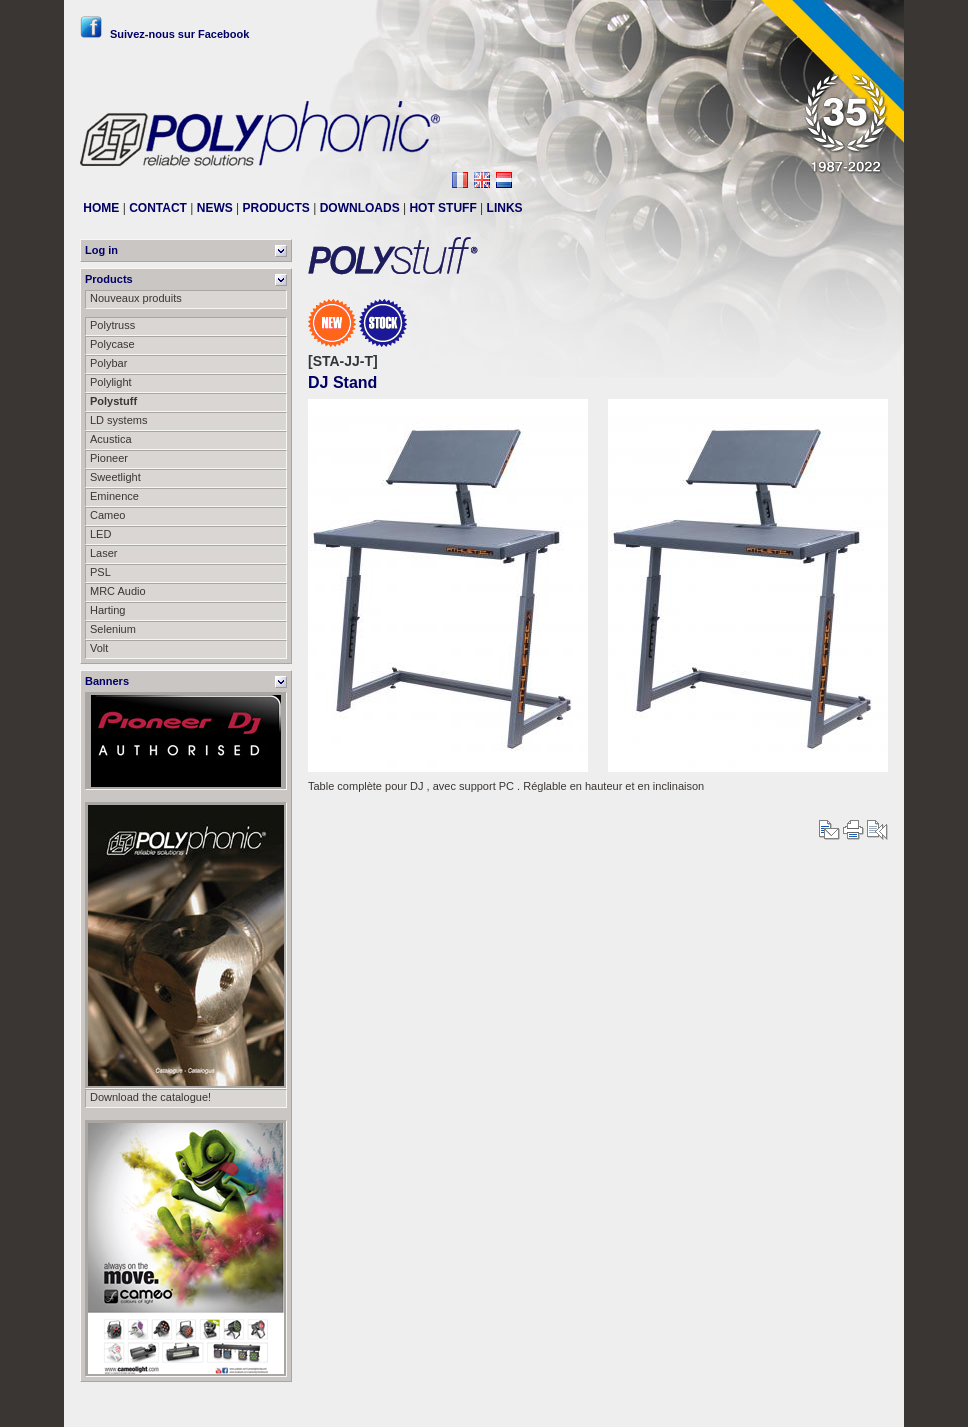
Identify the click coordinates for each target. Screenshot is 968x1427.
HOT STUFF (442, 208)
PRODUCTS (276, 208)
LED (100, 534)
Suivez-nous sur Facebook (164, 34)
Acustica (111, 439)
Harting (107, 610)
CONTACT (158, 208)
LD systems (118, 420)
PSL (100, 572)
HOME (101, 208)
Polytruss (112, 325)
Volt (99, 648)
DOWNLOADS (360, 208)
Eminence (114, 496)
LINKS (505, 208)
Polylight (111, 382)
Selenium (113, 629)
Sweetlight (115, 477)
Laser (104, 553)
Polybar (108, 363)
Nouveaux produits (136, 298)
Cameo (107, 515)
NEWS (215, 208)
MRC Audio (118, 591)
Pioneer (109, 458)
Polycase (112, 344)
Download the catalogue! (150, 1097)
